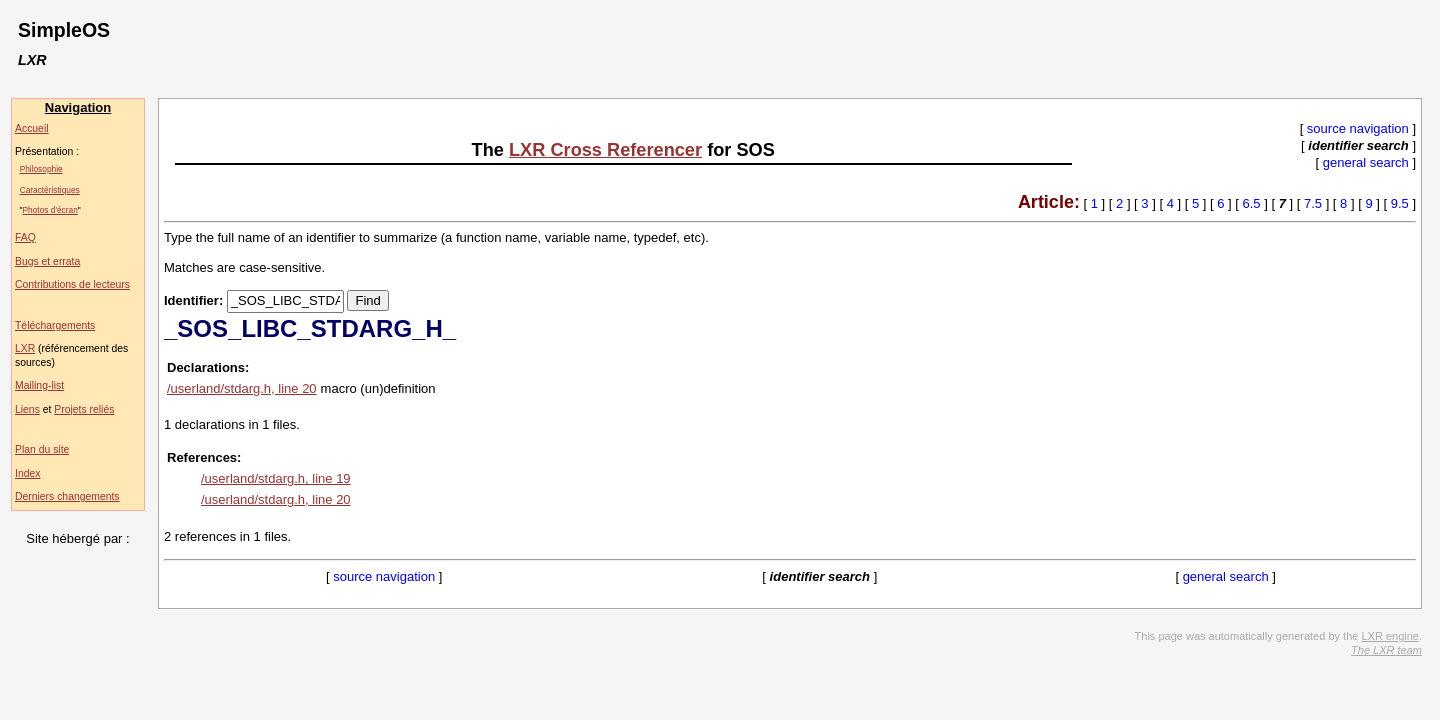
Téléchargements (55, 325)
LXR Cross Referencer (605, 150)
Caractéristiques (50, 190)
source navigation (1358, 128)
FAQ (25, 237)
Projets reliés (84, 409)
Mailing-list (39, 385)
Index (27, 473)
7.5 (1313, 203)
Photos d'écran (50, 210)
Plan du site (42, 449)
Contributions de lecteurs (72, 284)
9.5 (1400, 203)
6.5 (1252, 203)
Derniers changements (67, 496)
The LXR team (1386, 650)
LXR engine (1390, 636)
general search (1366, 162)
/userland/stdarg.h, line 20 (242, 388)
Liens (27, 409)
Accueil (32, 128)
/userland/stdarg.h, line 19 (276, 478)
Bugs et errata (47, 261)
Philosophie (41, 169)
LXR (25, 348)
